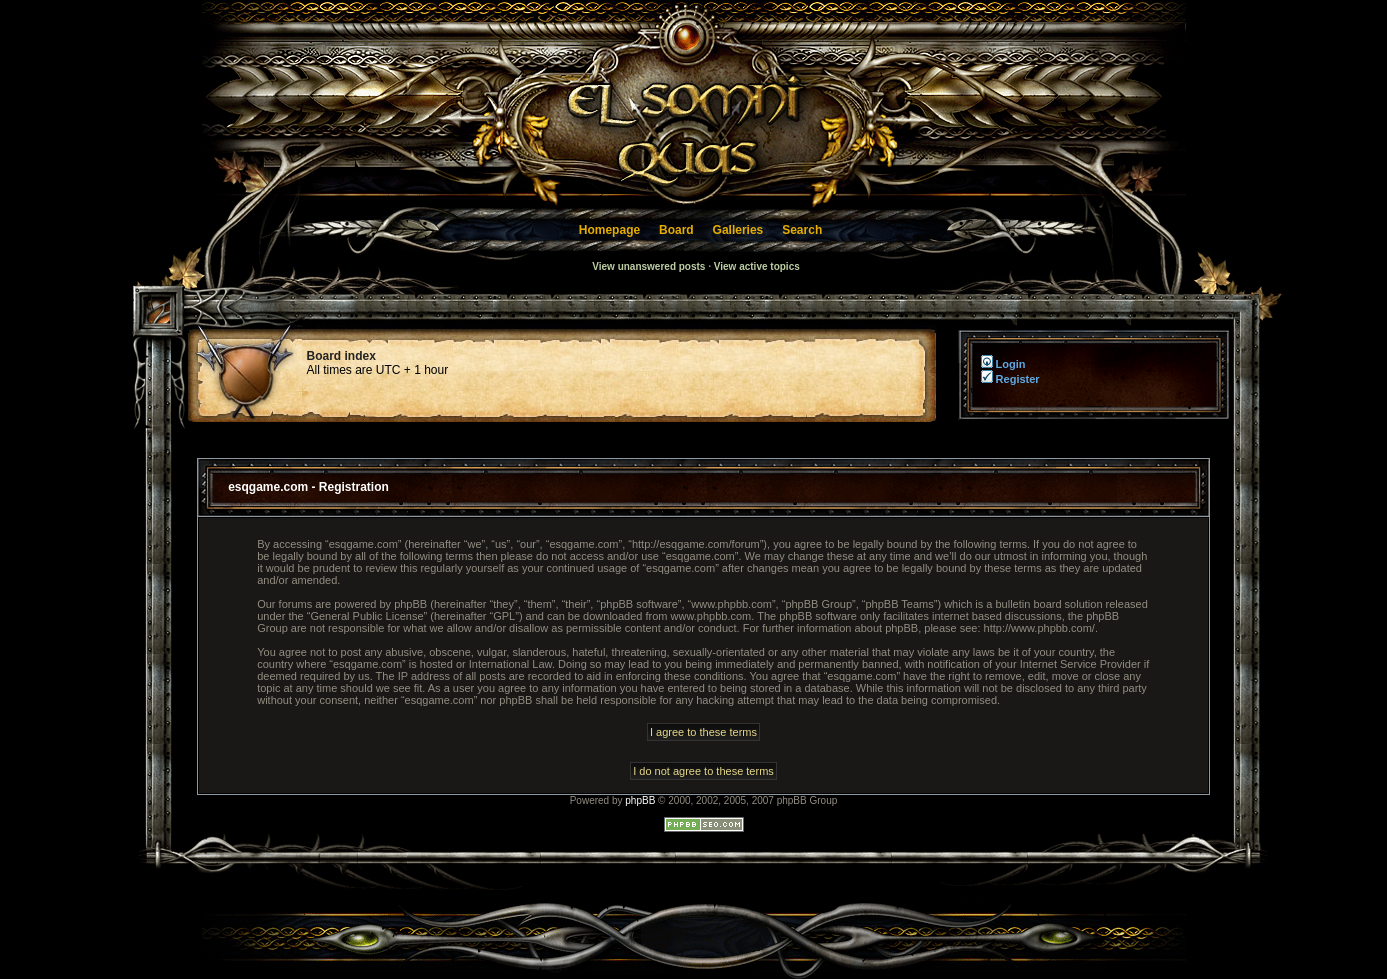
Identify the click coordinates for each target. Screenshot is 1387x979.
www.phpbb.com (711, 616)
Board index (341, 356)
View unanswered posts (648, 266)
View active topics (757, 266)
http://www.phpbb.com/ (1039, 628)
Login (1002, 364)
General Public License (366, 616)
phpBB (640, 800)
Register (1010, 379)
